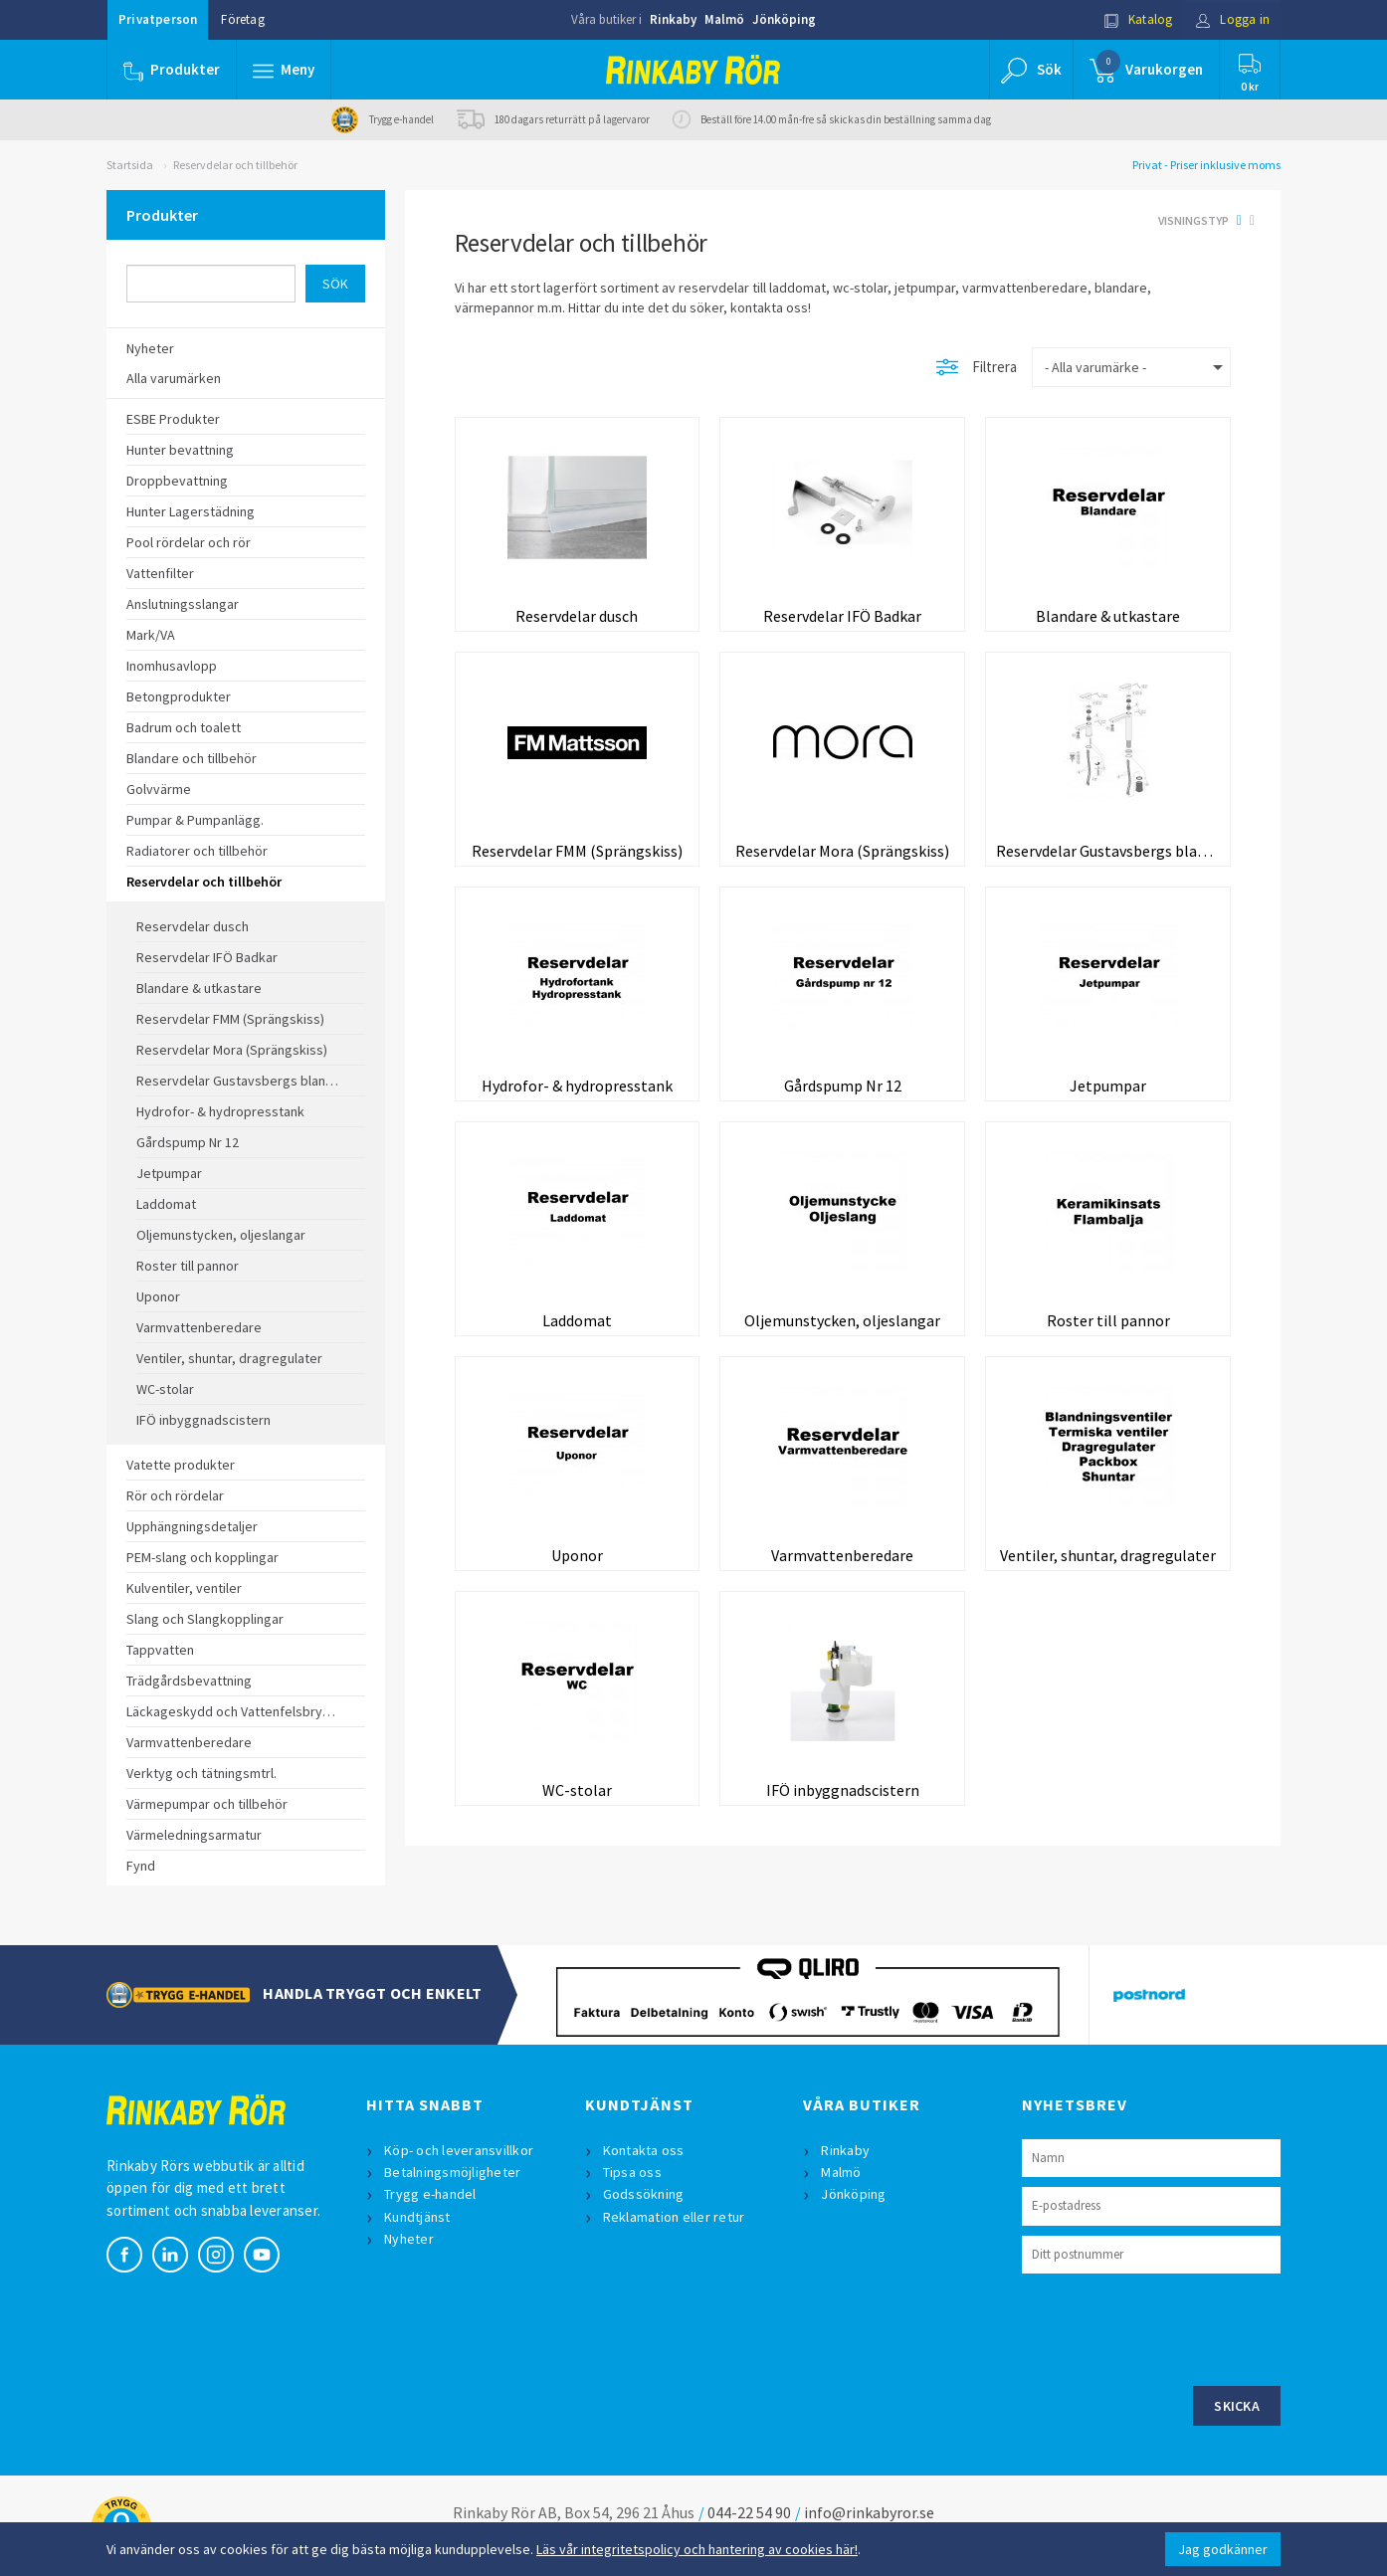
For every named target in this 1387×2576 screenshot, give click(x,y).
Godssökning (644, 2194)
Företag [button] (242, 19)
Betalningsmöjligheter (452, 2172)
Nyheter (409, 2239)
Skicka (1237, 2406)
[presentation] (1173, 2327)
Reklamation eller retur (674, 2217)
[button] (283, 69)
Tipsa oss (632, 2172)
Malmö (724, 19)
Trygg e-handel (430, 2194)
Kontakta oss (644, 2150)
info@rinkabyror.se (869, 2512)
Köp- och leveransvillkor (458, 2150)
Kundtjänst (417, 2217)
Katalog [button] (1138, 19)
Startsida (129, 164)
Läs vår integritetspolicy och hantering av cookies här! (697, 2549)
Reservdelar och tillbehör (235, 164)
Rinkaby (673, 19)
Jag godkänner (1223, 2549)
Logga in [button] (1232, 19)
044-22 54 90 (749, 2512)
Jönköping (784, 19)
